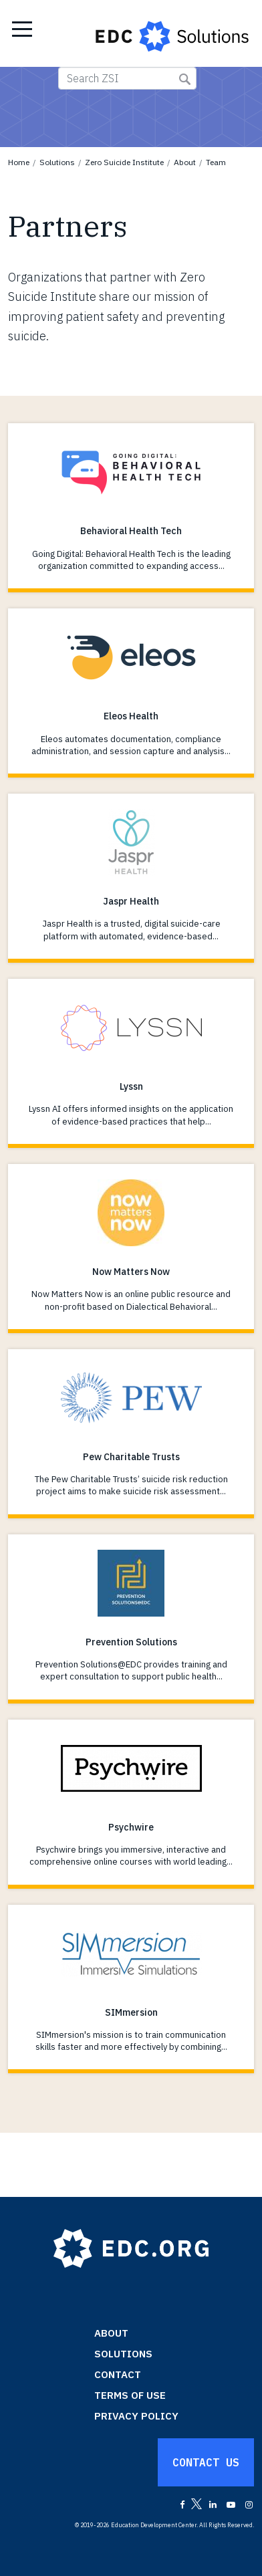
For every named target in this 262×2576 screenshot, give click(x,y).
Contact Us (205, 2462)
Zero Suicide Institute (124, 162)
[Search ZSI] (127, 78)
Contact (117, 2374)
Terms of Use (130, 2395)
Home (18, 162)
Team (216, 162)
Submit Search (184, 79)
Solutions (57, 162)
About (185, 162)
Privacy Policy (136, 2416)
